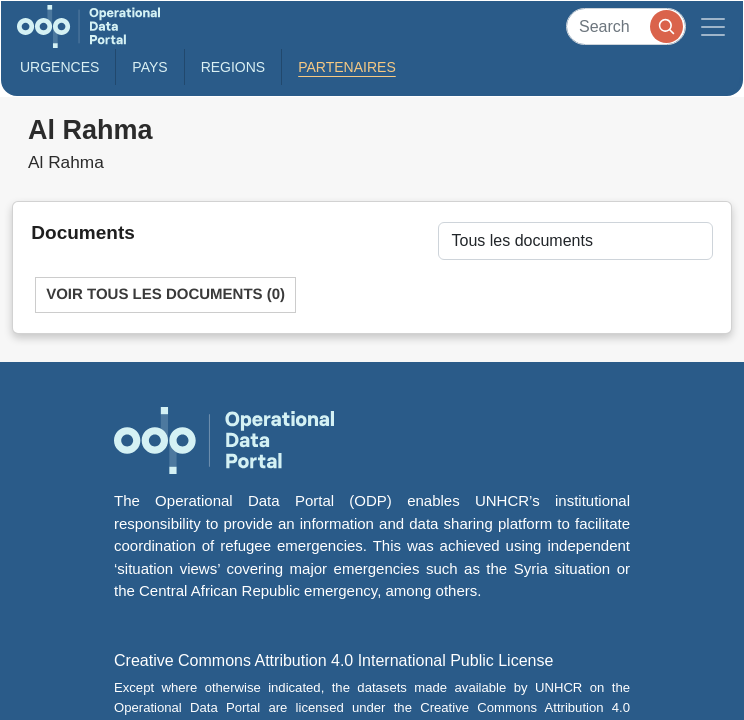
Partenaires (347, 67)
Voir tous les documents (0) (165, 294)
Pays (149, 67)
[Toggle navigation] (713, 26)
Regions (233, 67)
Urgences (59, 67)
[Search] (626, 26)
